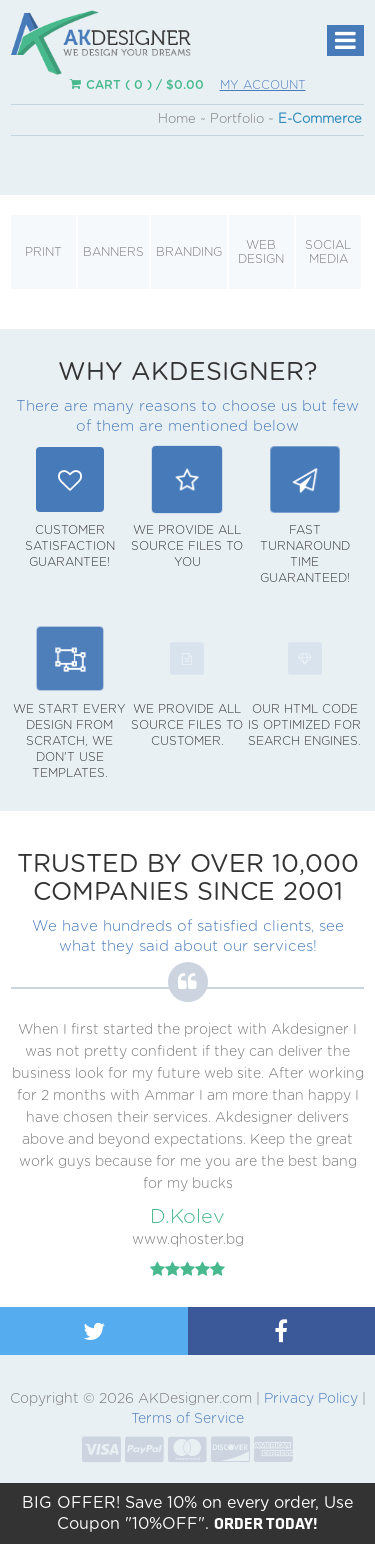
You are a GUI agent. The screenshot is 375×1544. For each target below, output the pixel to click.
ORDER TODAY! (266, 1523)
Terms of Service (187, 1419)
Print (43, 252)
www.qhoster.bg (188, 1240)
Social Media (328, 252)
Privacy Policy (311, 1399)
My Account (263, 85)
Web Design (261, 252)
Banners (113, 252)
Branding (189, 252)
